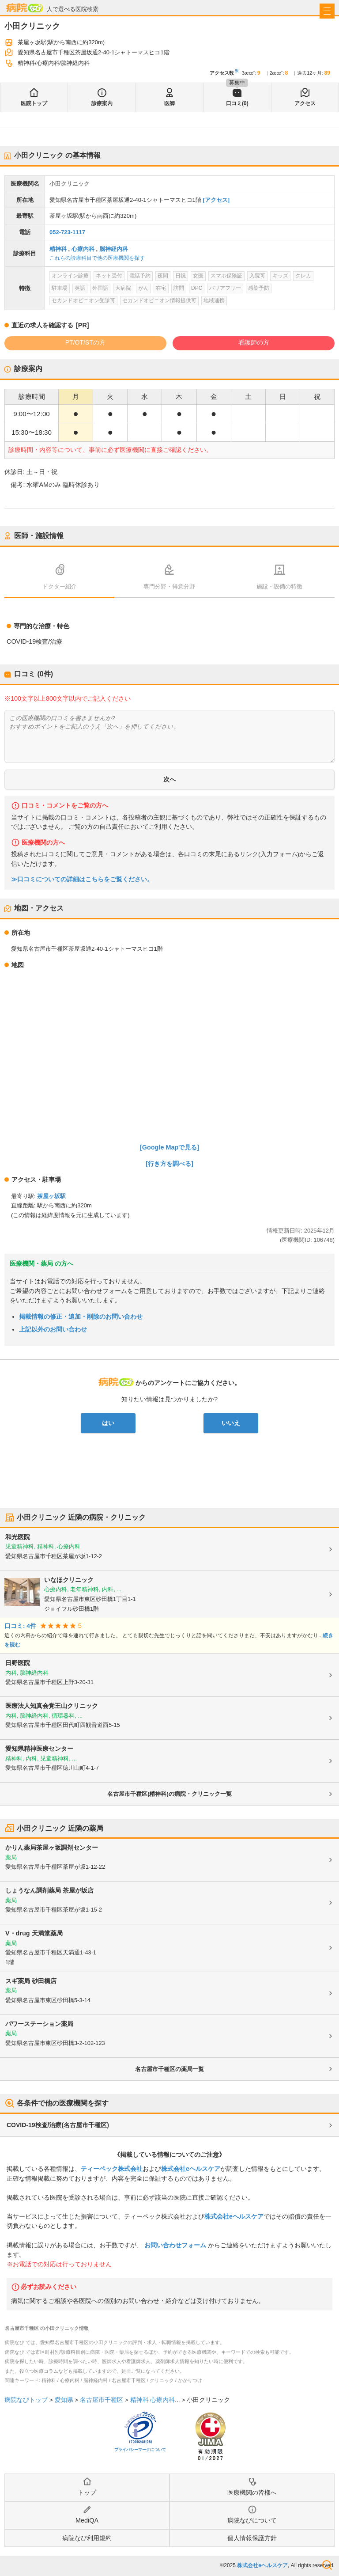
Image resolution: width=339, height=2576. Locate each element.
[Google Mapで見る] (169, 1147)
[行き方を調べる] (169, 1163)
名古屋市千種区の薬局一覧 (169, 2069)
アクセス (305, 103)
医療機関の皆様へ (252, 2492)
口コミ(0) (237, 103)
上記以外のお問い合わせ (53, 1329)
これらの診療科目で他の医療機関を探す (97, 258)
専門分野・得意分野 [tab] (169, 586)
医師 (169, 103)
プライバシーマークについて (140, 2449)
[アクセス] (216, 200)
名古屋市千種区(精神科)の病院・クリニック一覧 (169, 1794)
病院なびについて (252, 2520)
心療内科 (83, 249)
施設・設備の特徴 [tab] (279, 586)
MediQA (86, 2520)
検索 (327, 2565)
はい (108, 1422)
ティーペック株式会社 (112, 2168)
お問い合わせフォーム (175, 2245)
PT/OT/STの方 (85, 342)
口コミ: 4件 (20, 1626)
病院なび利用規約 (87, 2538)
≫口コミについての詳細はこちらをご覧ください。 (82, 879)
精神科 (58, 249)
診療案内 (102, 103)
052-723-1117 (67, 232)
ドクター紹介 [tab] (59, 586)
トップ (87, 2492)
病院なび (24, 7)
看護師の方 (253, 342)
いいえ (231, 1422)
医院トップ (34, 103)
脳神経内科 (113, 249)
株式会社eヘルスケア (190, 2168)
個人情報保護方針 (252, 2538)
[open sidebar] (327, 11)
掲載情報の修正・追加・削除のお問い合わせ (81, 1316)
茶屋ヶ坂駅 (51, 1196)
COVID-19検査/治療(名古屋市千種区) (58, 2124)
